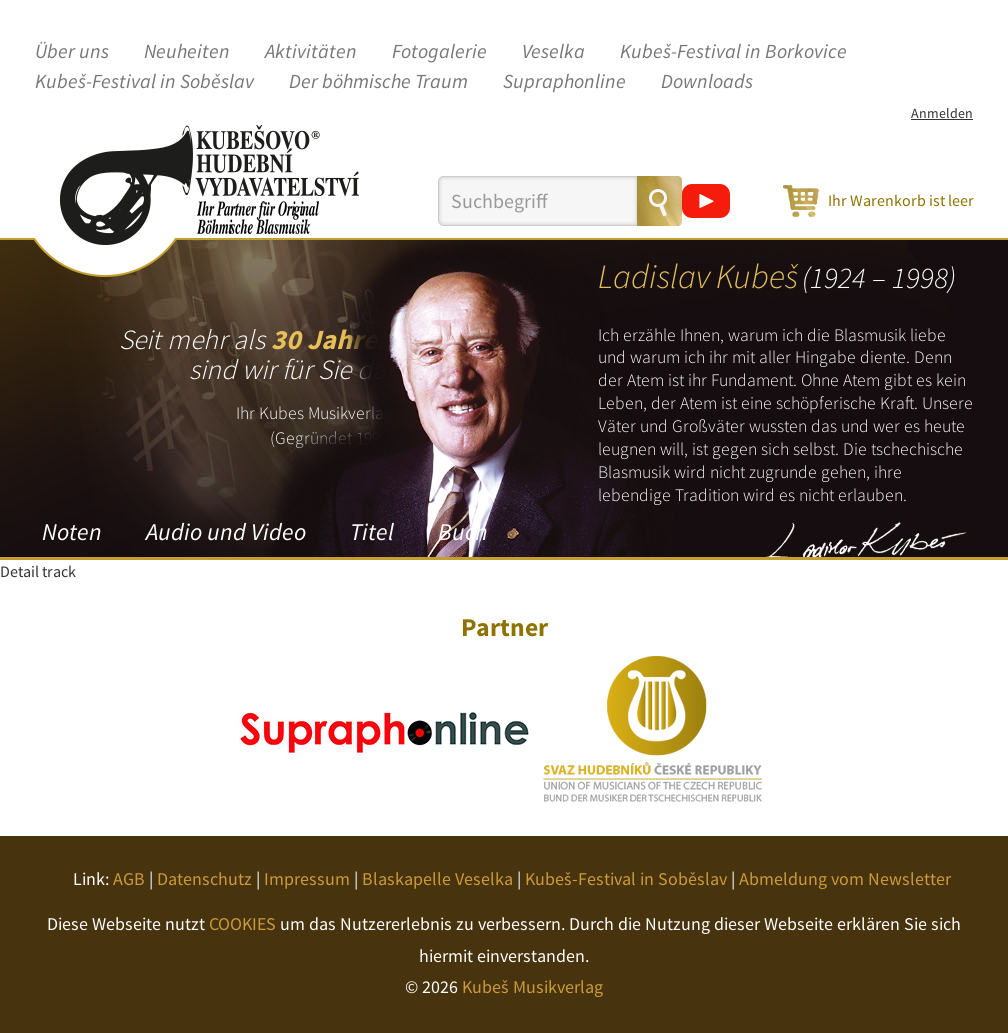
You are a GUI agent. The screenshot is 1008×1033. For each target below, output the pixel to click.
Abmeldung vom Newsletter (845, 878)
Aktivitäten (311, 52)
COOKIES (242, 923)
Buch (462, 531)
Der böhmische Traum (378, 82)
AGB (129, 878)
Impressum (307, 878)
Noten (72, 531)
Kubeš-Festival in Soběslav (144, 82)
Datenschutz (204, 878)
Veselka (553, 52)
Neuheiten (187, 52)
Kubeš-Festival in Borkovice (733, 52)
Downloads (707, 82)
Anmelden (942, 113)
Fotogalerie (439, 52)
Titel (372, 531)
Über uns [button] (72, 52)
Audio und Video (226, 531)
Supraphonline (564, 82)
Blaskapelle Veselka (437, 878)
